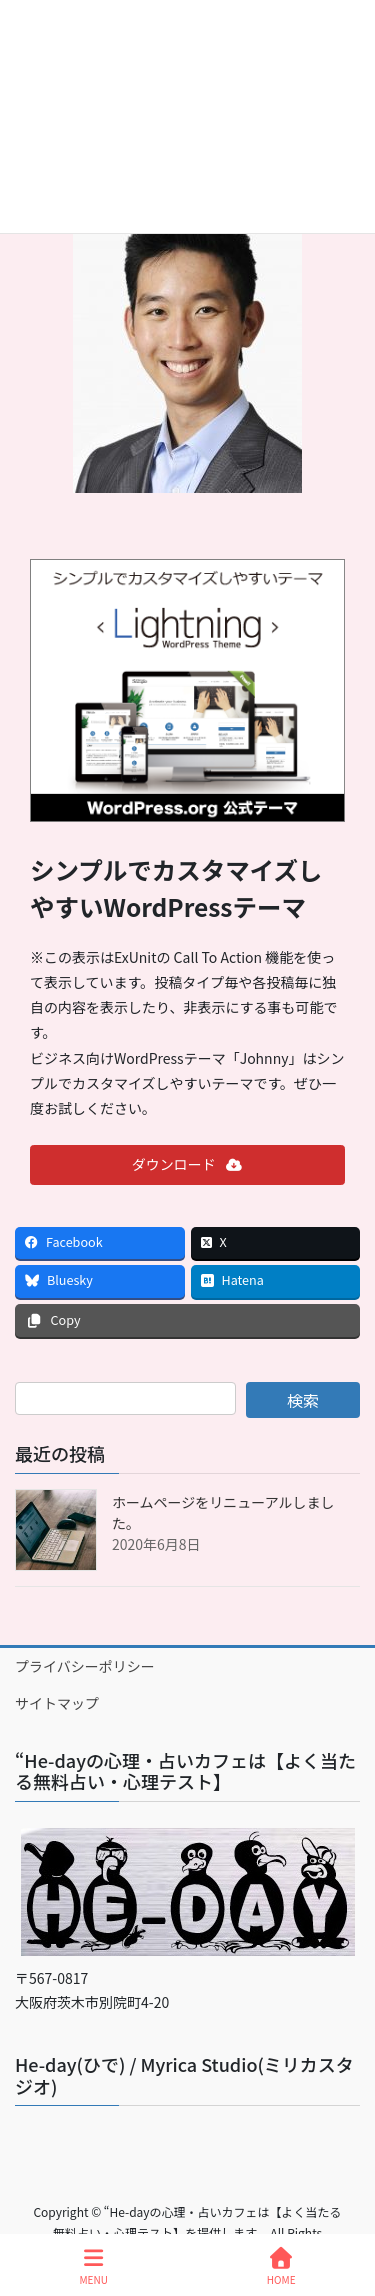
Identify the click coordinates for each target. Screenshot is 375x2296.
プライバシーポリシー (85, 1666)
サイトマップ (57, 1703)
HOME (281, 2266)
